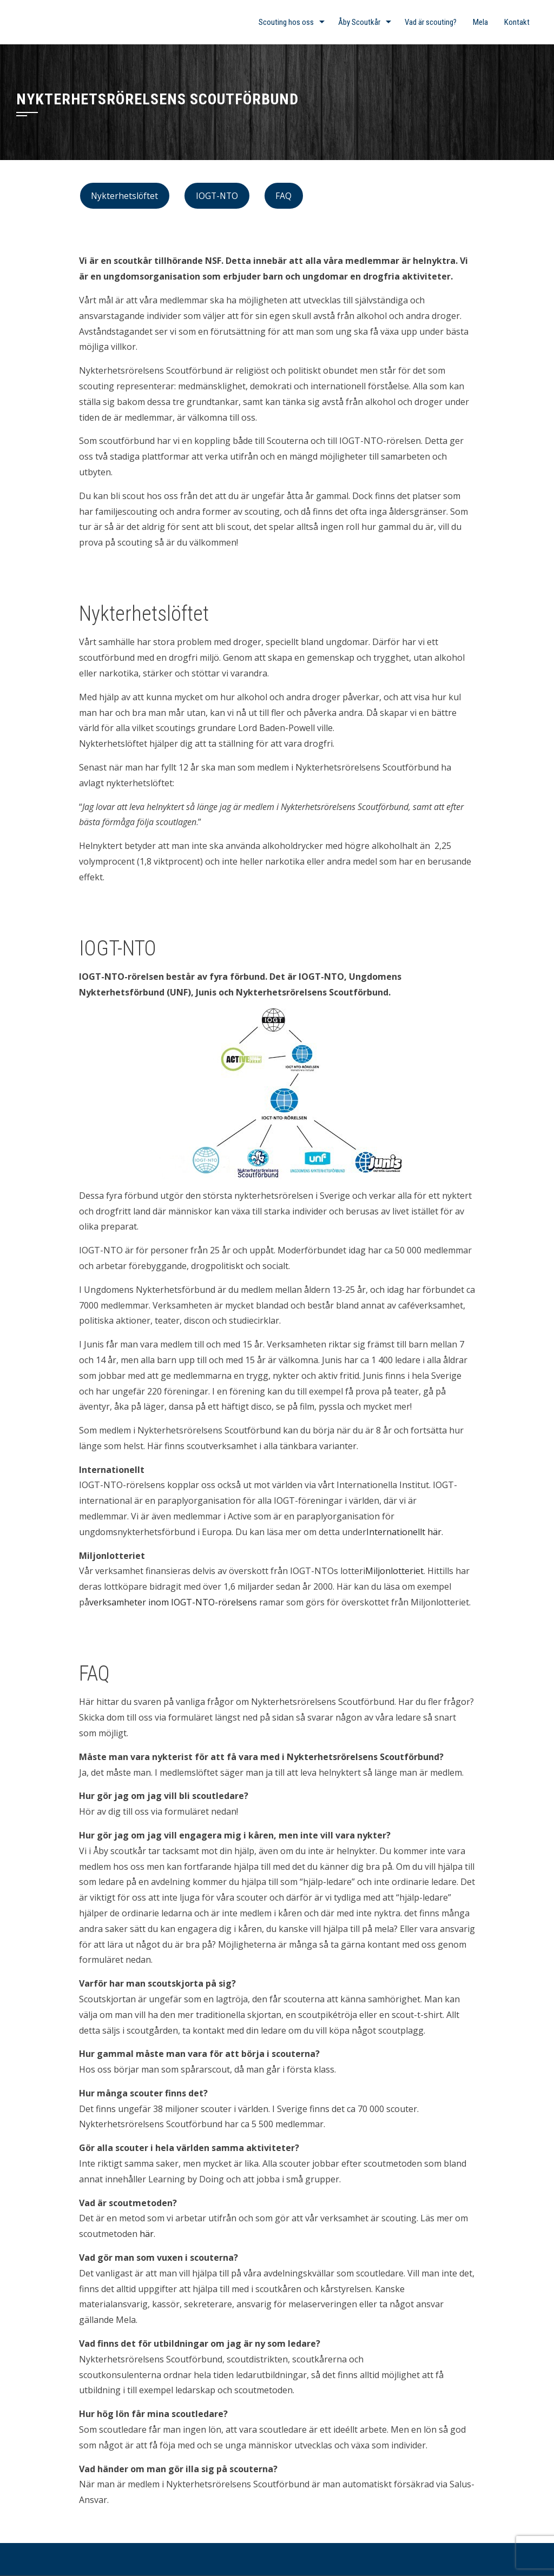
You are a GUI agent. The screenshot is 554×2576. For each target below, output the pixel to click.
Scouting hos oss (286, 22)
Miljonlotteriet (394, 1571)
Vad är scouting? (431, 22)
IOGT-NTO (217, 196)
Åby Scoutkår (359, 22)
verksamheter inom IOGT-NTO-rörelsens (173, 1602)
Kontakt (517, 22)
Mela (480, 22)
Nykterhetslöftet (124, 196)
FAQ (283, 196)
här (147, 2234)
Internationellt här (403, 1532)
